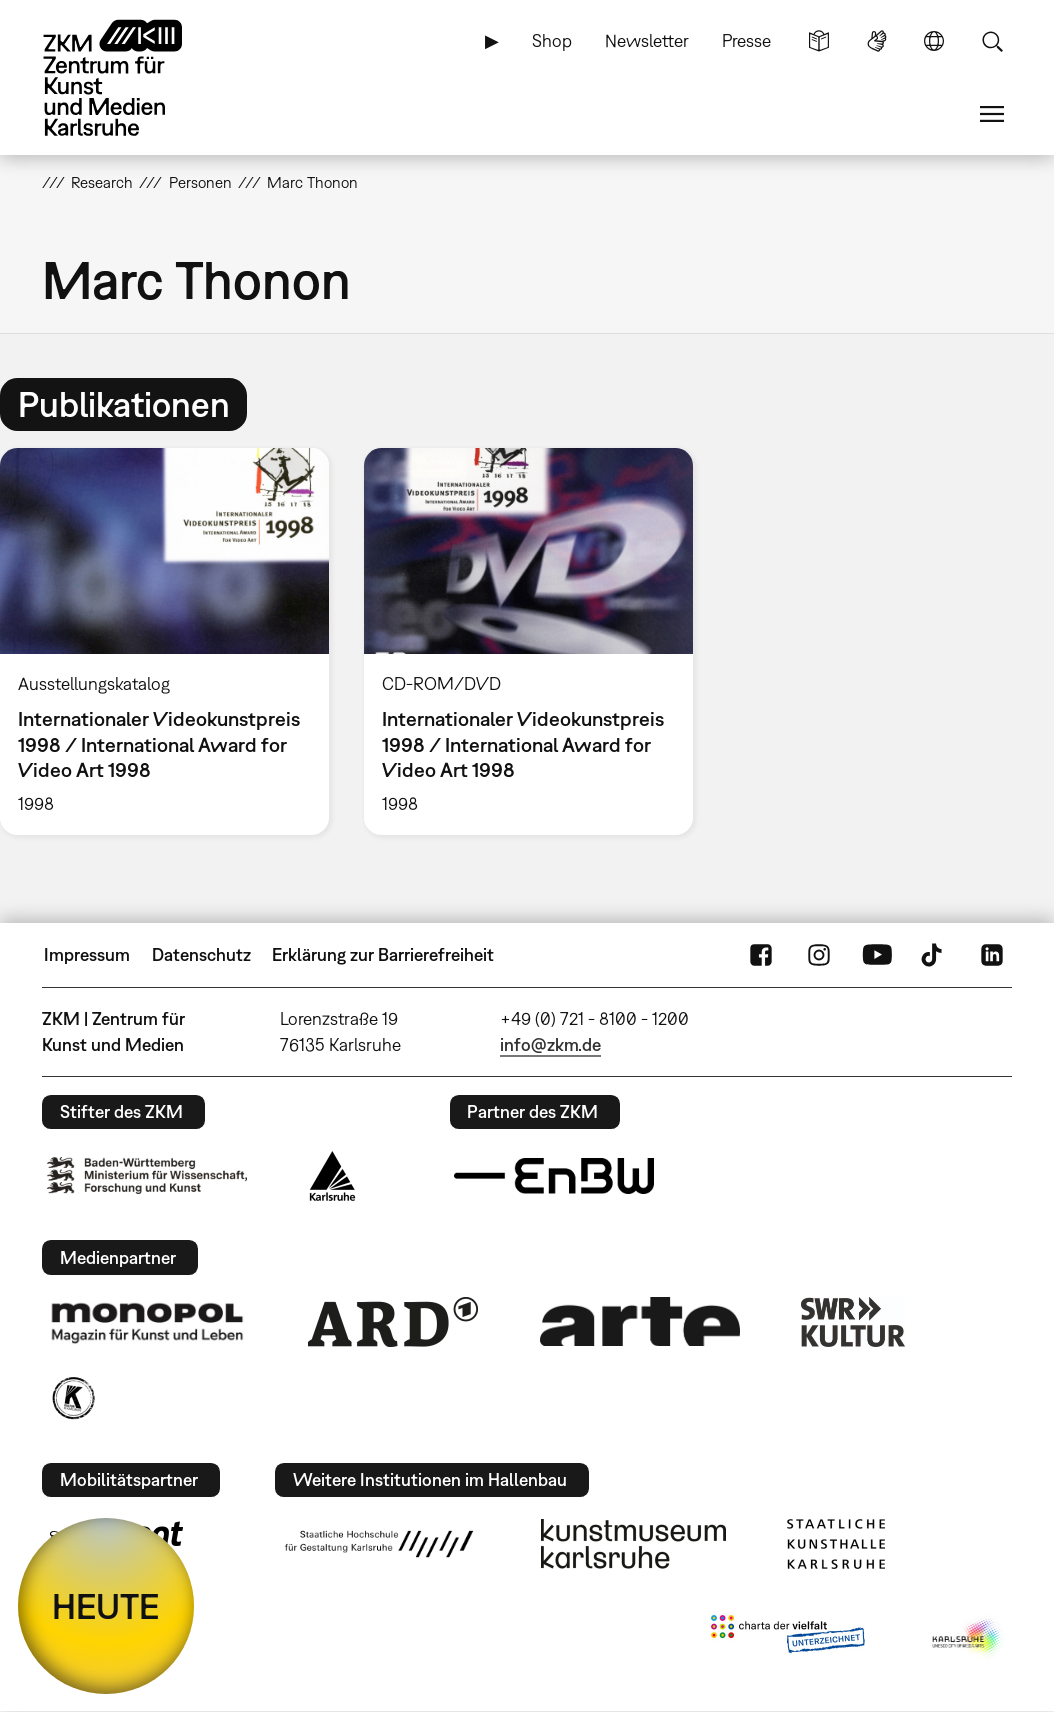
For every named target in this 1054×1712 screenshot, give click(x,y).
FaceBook (761, 955)
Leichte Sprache (819, 41)
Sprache (934, 41)
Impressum (87, 954)
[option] (528, 641)
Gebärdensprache (877, 41)
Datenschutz (201, 954)
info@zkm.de (550, 1044)
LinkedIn (992, 955)
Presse (746, 40)
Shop (552, 40)
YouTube (877, 955)
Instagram (819, 955)
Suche (992, 41)
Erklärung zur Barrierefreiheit (383, 954)
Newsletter (647, 40)
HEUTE (106, 1606)
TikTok (934, 955)
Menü (992, 114)
